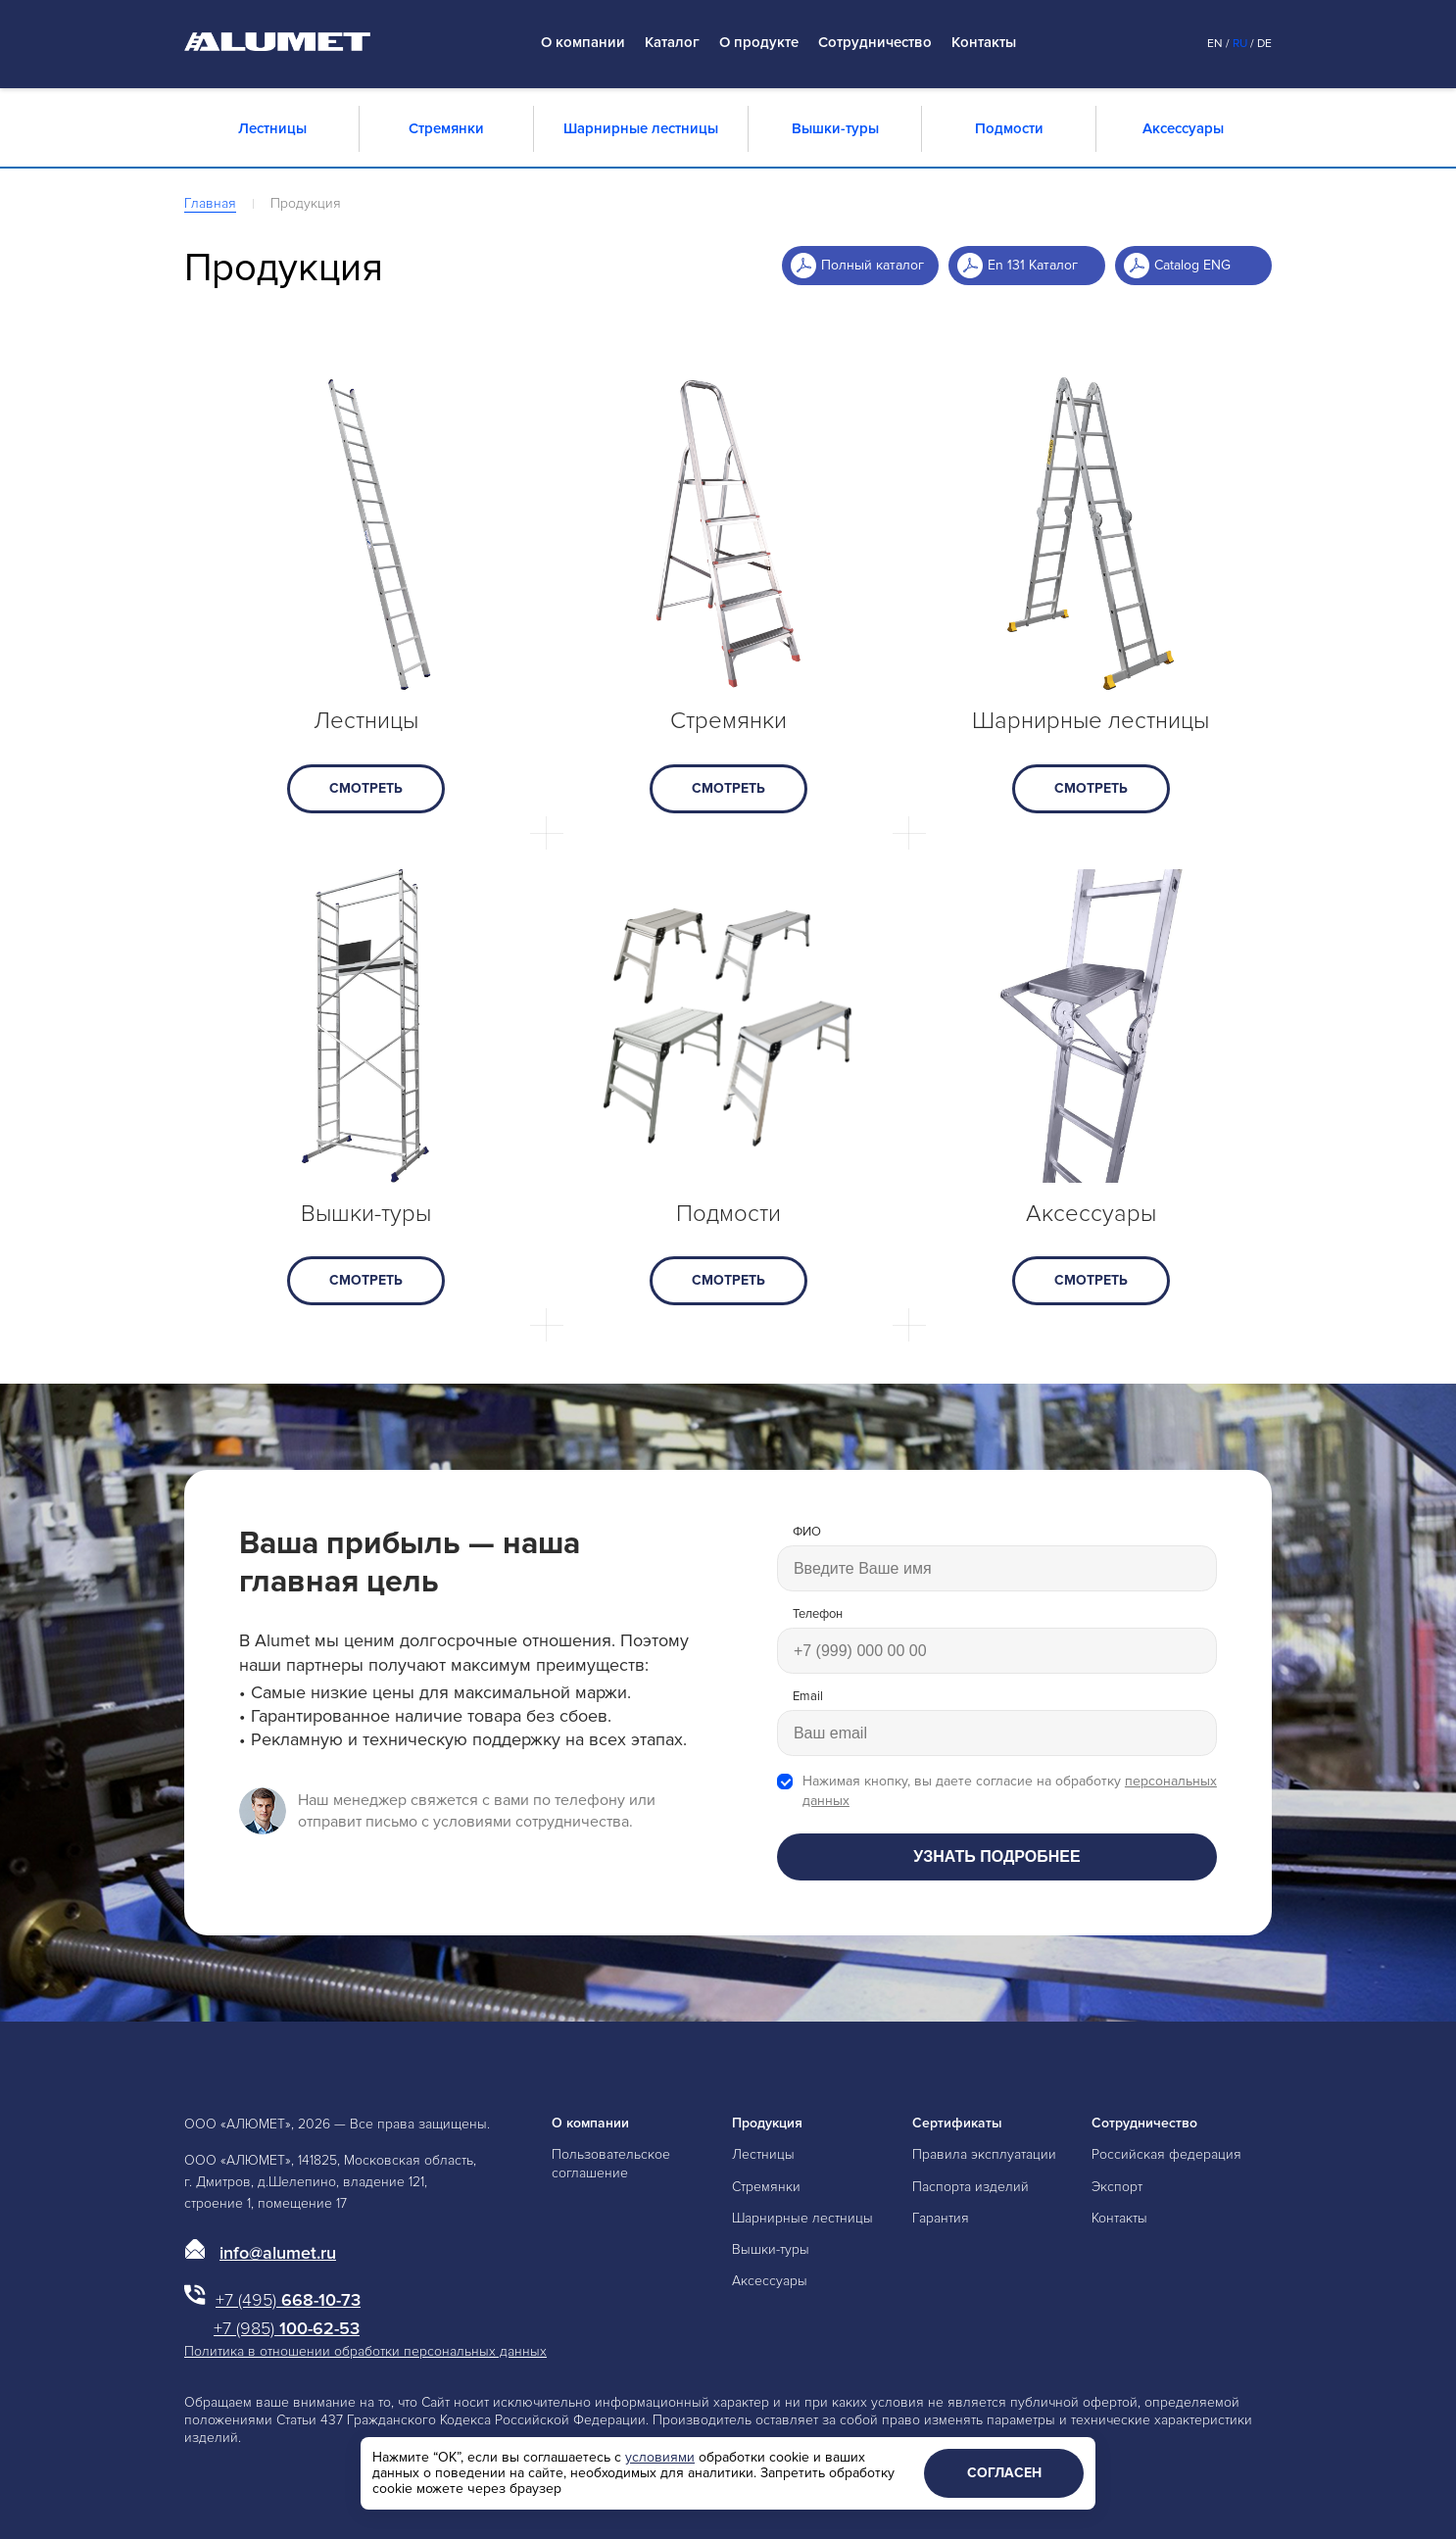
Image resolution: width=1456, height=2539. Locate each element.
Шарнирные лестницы (640, 128)
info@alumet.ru (277, 2253)
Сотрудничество (875, 42)
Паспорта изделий (970, 2186)
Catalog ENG (1192, 265)
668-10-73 (288, 2300)
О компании (583, 42)
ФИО (807, 1532)
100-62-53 (287, 2328)
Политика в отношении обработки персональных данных (365, 2351)
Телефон (818, 1614)
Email (808, 1696)
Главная (210, 203)
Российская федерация (1166, 2154)
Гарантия (940, 2218)
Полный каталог (872, 265)
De (1264, 43)
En (1215, 43)
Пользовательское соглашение (611, 2163)
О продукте (759, 42)
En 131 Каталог (1033, 265)
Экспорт (1117, 2186)
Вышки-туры (835, 128)
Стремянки (446, 128)
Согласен (1004, 2473)
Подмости (1009, 128)
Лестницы (272, 128)
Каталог (672, 42)
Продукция (767, 2123)
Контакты (983, 42)
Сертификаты (957, 2123)
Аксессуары (1183, 128)
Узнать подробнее (996, 1856)
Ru (1240, 43)
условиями (660, 2457)
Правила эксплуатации (984, 2154)
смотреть (366, 788)
